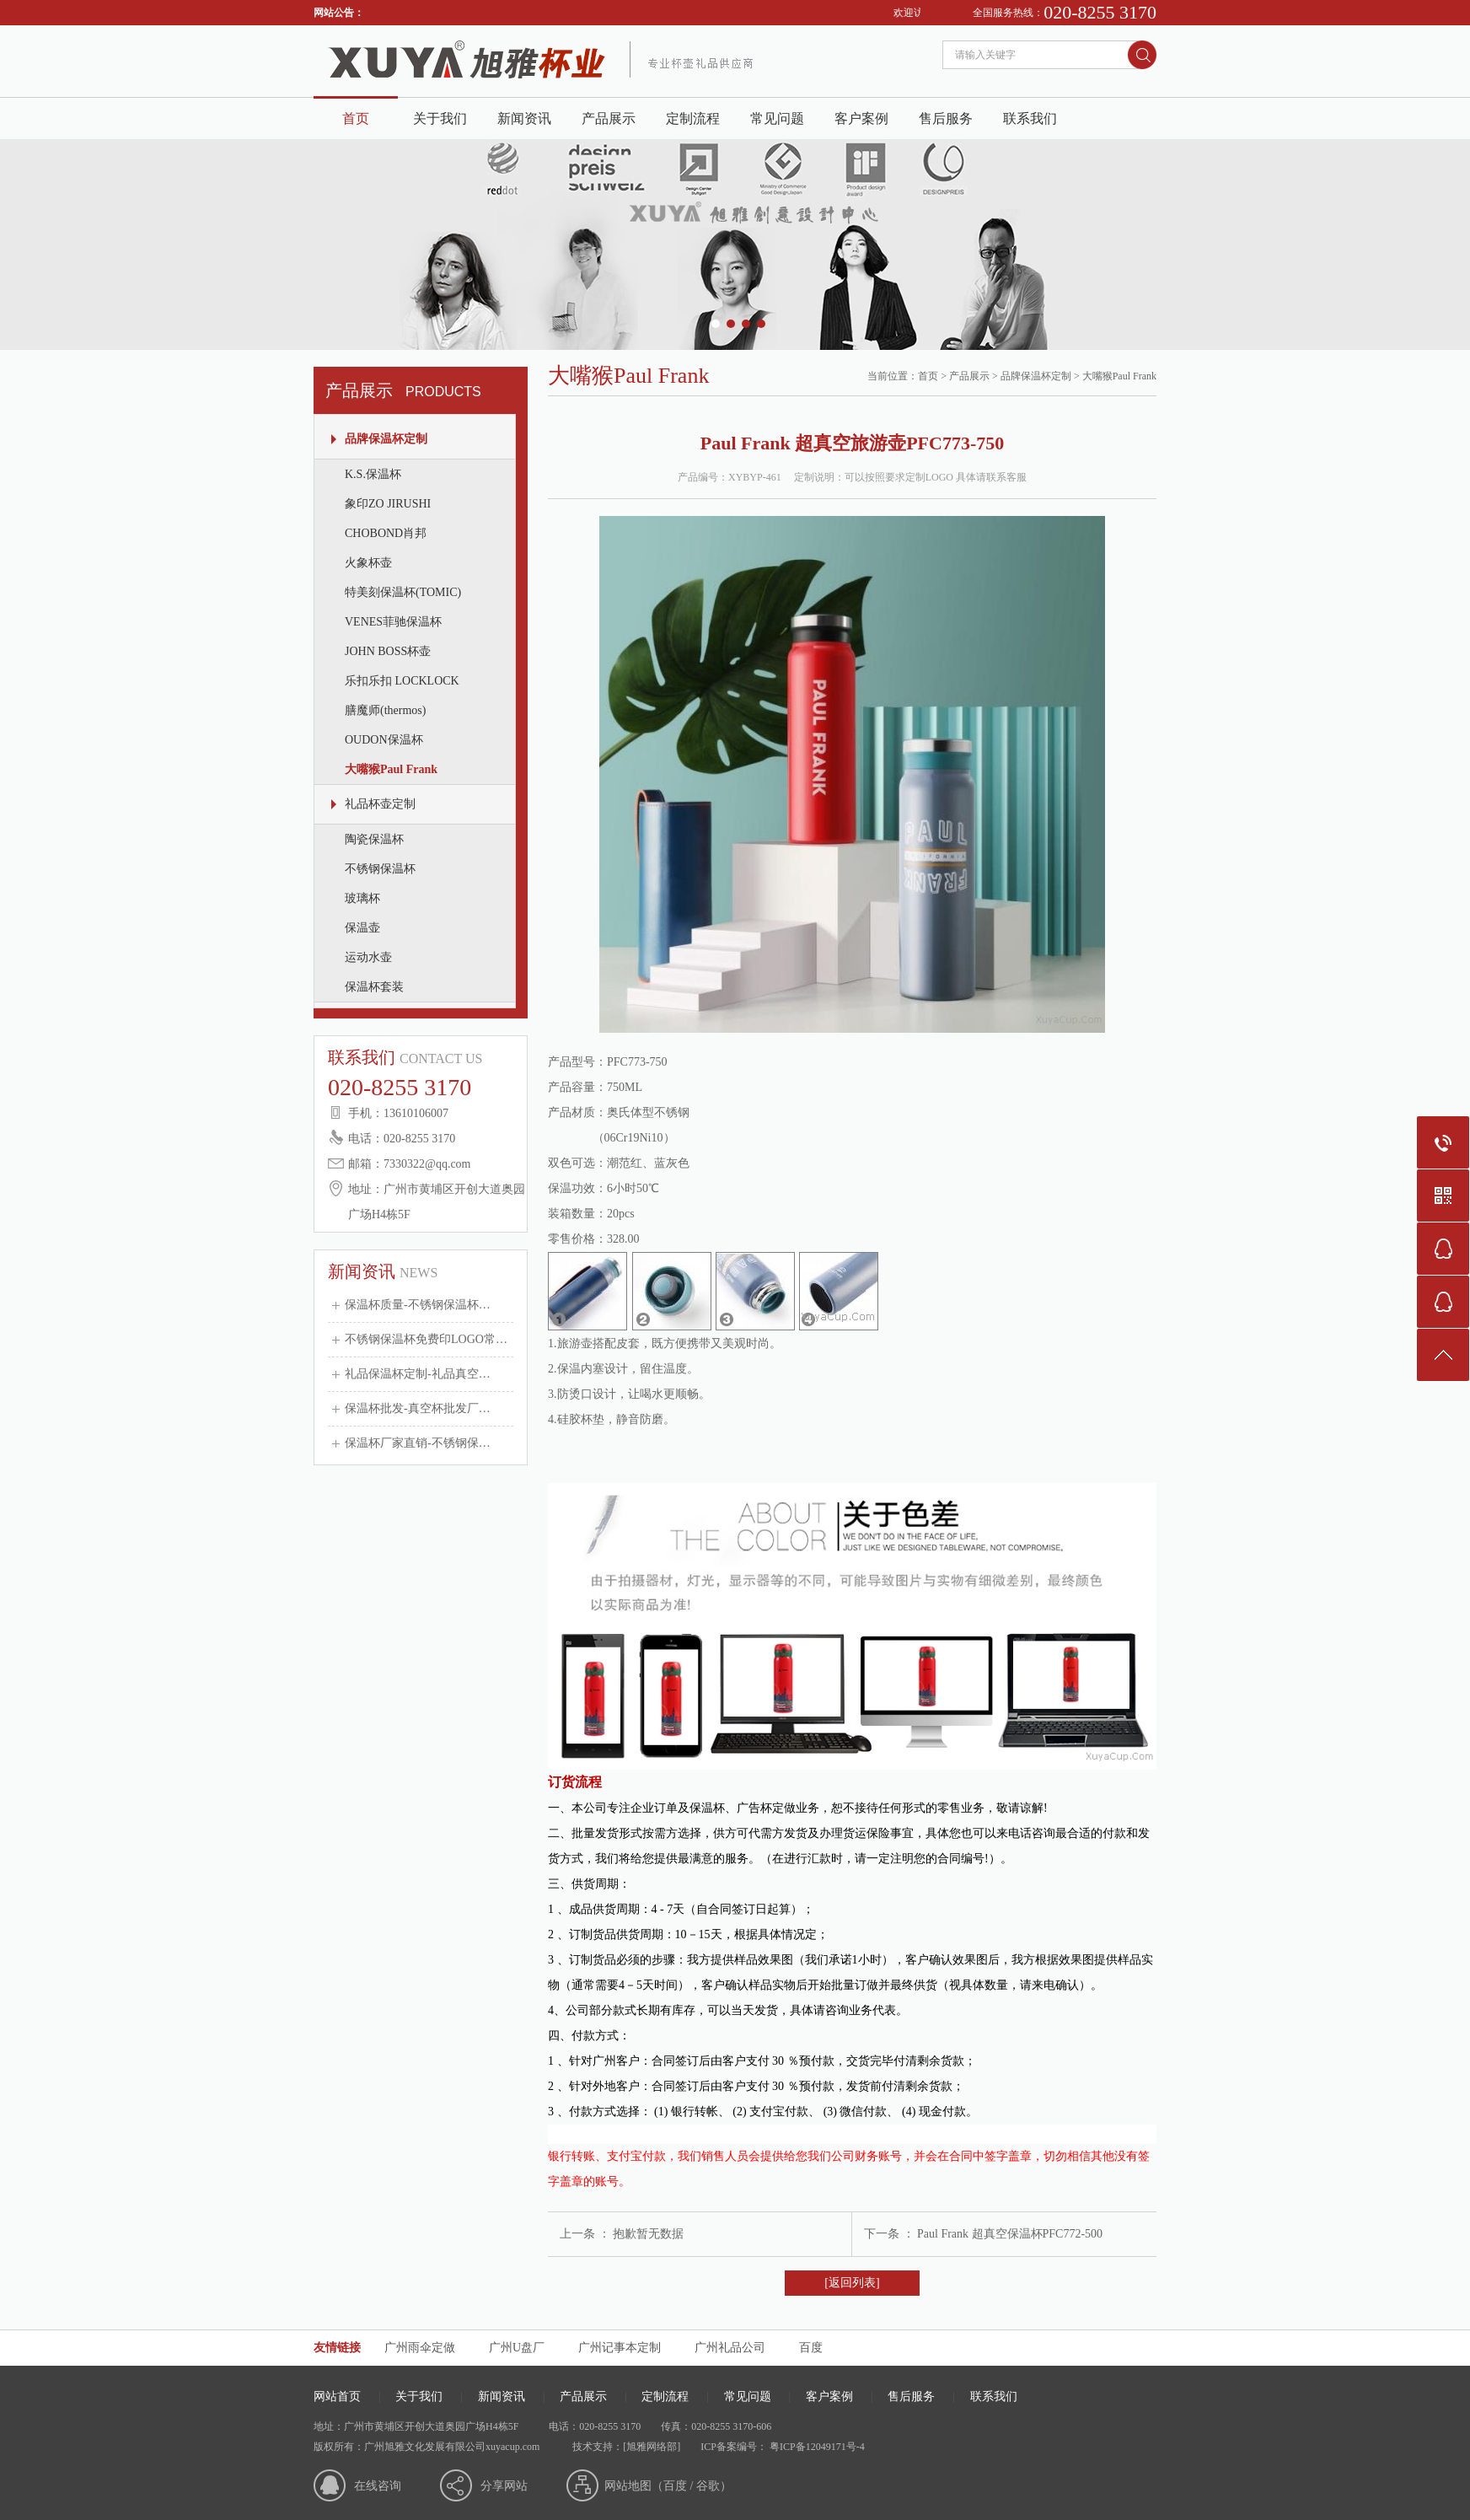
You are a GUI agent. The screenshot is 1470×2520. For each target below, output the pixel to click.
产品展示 (609, 118)
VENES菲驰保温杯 (393, 621)
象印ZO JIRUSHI (388, 503)
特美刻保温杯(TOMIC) (403, 592)
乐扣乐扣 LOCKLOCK (402, 680)
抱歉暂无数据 (648, 2233)
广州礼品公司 (730, 2347)
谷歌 (708, 2486)
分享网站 (504, 2486)
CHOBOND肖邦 (386, 533)
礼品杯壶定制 (380, 804)
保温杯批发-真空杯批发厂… (418, 1408)
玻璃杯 (362, 898)
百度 (811, 2347)
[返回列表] (851, 2282)
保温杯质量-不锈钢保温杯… (418, 1304)
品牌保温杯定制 (386, 439)
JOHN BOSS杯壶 (388, 651)
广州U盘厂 (517, 2347)
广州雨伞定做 (419, 2347)
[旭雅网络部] (651, 2447)
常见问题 (777, 118)
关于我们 (440, 118)
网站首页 (337, 2396)
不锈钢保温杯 (380, 868)
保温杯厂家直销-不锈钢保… (418, 1443)
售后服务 (946, 118)
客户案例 (861, 118)
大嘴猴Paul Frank (391, 769)
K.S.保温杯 (373, 474)
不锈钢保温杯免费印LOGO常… (426, 1339)
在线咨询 (377, 2486)
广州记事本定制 (619, 2347)
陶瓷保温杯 (374, 839)
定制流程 (693, 118)
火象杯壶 (368, 562)
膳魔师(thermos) (385, 710)
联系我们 (1030, 118)
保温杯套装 (374, 987)
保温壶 (362, 927)
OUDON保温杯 (384, 739)
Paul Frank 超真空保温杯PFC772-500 (1009, 2233)
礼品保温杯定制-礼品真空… (418, 1373)
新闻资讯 (524, 118)
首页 (355, 118)
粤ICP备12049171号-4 (816, 2447)
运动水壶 (368, 957)
